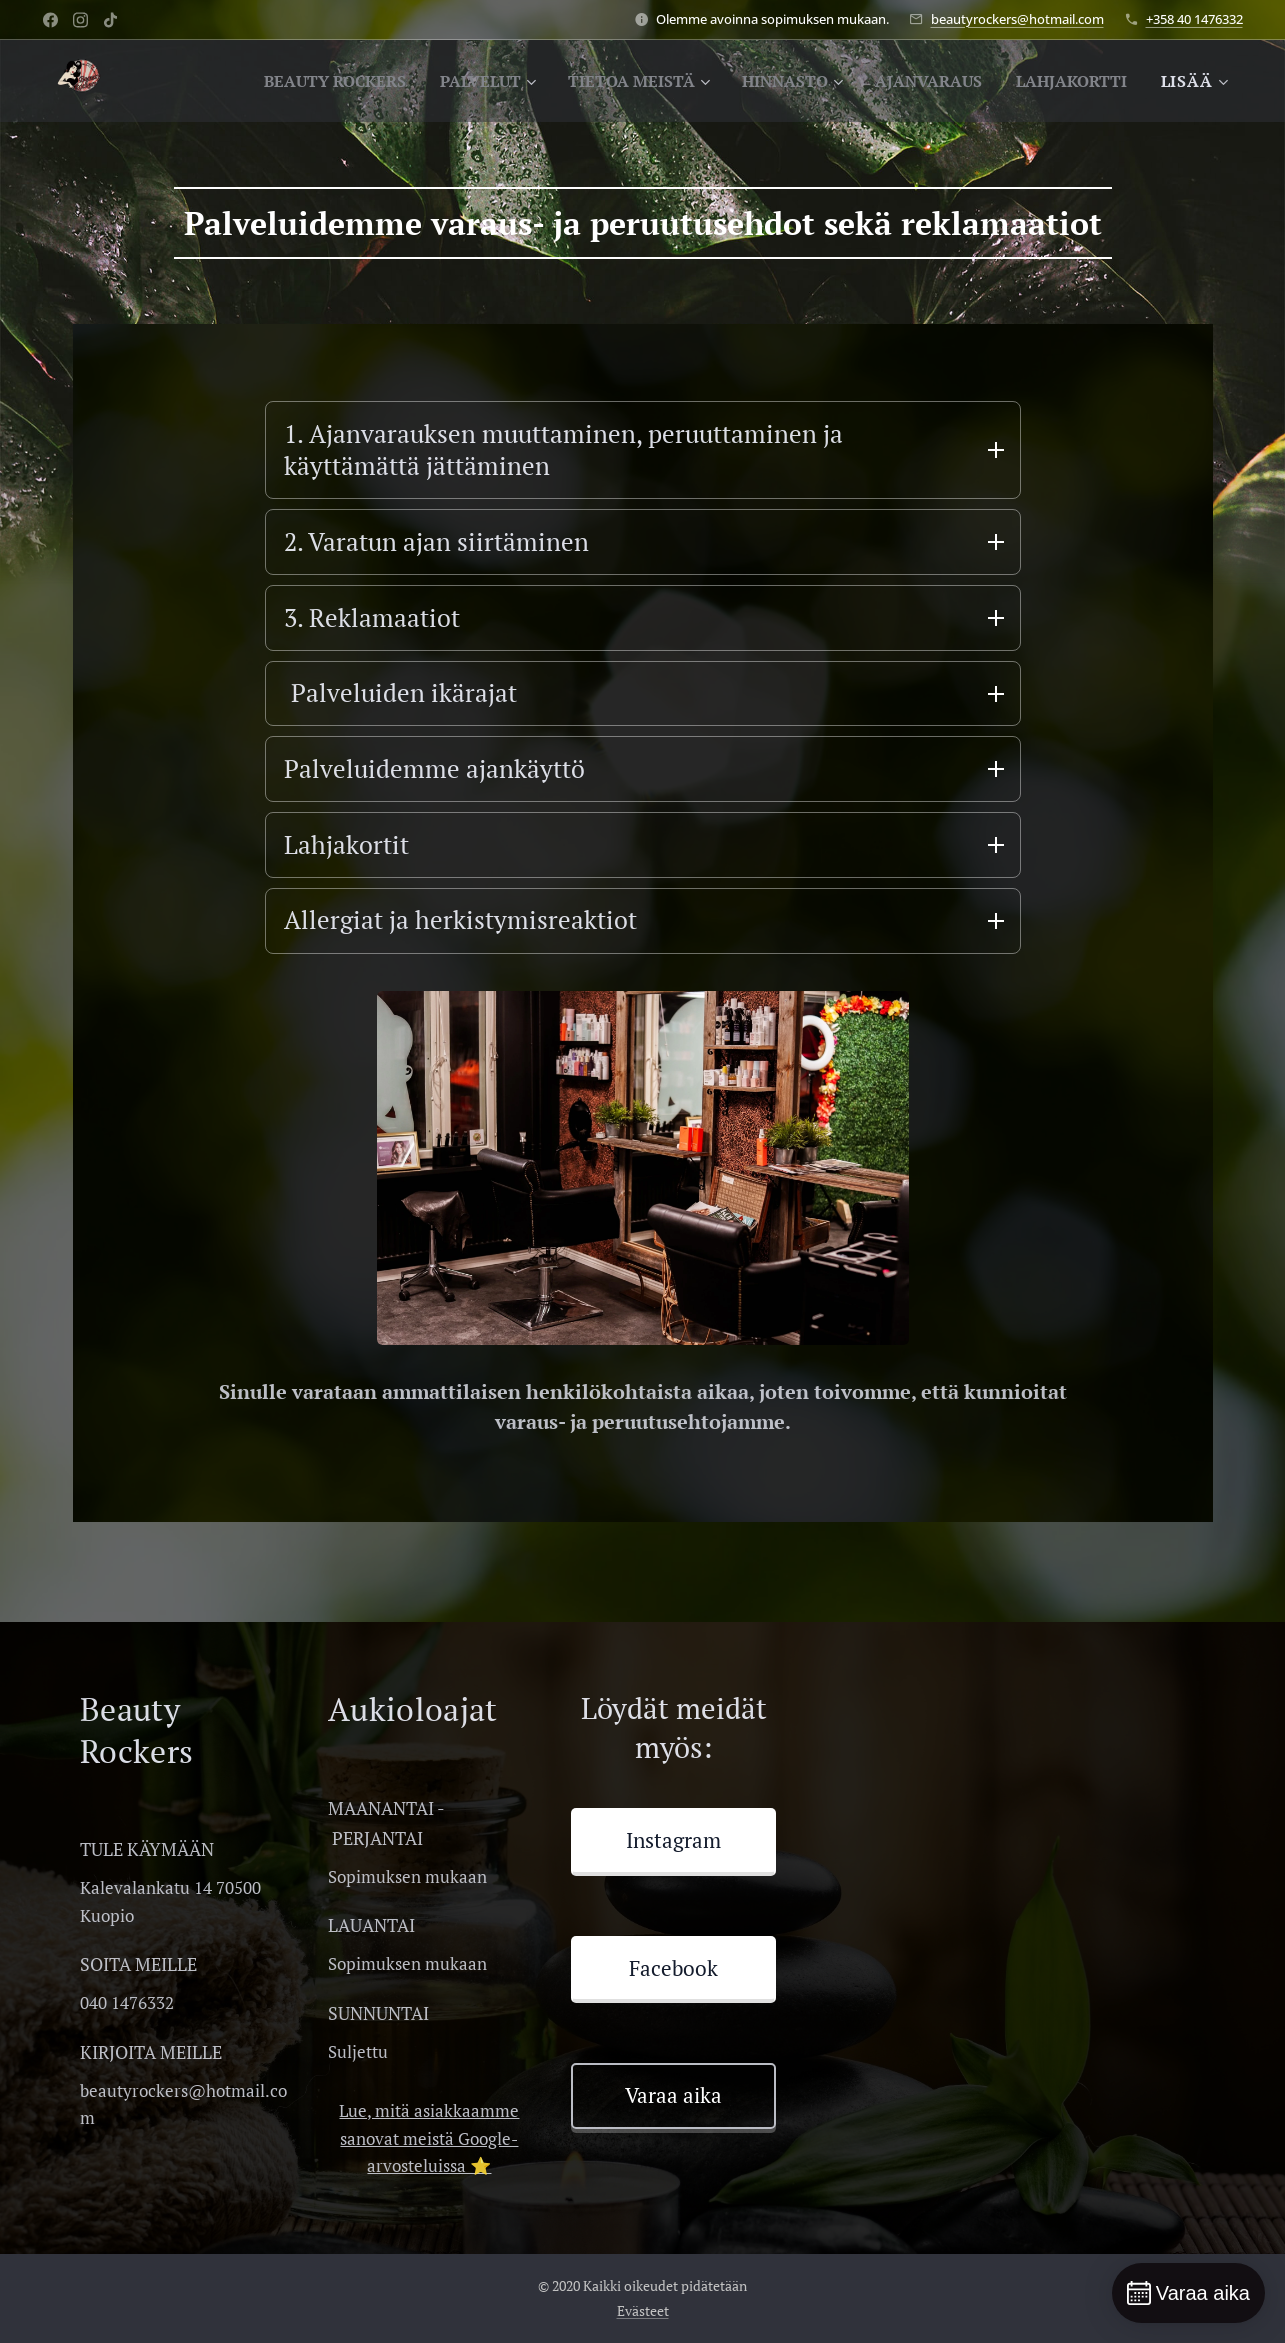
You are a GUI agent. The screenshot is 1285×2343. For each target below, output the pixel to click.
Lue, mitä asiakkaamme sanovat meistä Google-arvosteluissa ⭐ (429, 2148)
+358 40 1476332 (1194, 19)
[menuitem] (288, 81)
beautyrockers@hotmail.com (1017, 19)
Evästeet (643, 2320)
